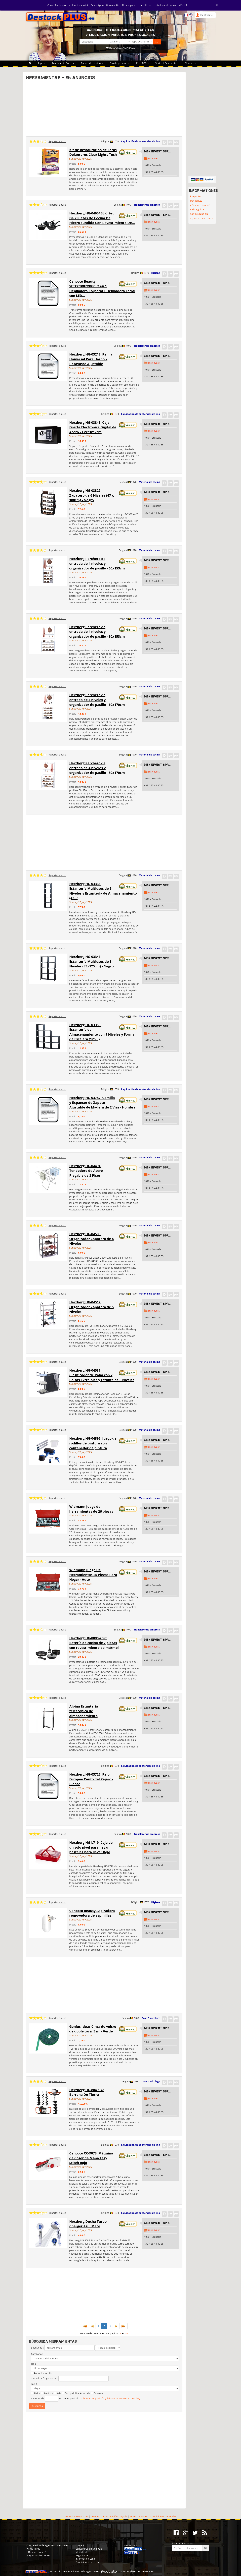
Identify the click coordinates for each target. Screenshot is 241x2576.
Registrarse (81, 2555)
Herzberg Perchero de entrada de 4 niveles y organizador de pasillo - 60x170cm (97, 700)
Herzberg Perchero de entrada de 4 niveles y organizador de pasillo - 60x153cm (97, 563)
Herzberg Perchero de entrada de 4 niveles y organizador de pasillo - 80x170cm (97, 768)
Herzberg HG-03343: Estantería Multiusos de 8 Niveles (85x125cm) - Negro (91, 961)
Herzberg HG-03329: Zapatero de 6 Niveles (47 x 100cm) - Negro (91, 495)
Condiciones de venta (87, 2562)
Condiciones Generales (163, 2516)
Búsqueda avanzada (120, 47)
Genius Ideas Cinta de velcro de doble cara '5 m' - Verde (92, 2029)
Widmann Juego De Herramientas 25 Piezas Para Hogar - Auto (93, 1575)
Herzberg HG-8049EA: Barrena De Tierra (86, 2092)
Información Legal (85, 2558)
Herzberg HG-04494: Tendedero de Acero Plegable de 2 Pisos (86, 1171)
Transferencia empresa (147, 204)
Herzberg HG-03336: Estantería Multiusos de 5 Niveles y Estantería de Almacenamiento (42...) (103, 891)
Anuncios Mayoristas (76, 2516)
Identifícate (81, 2552)
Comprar (96, 2516)
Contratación (110, 2516)
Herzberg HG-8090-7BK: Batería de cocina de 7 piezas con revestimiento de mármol (94, 1643)
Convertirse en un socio (88, 2548)
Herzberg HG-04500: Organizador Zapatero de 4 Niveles (91, 1239)
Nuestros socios (139, 2516)
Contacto (80, 2545)
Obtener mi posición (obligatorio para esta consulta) (111, 2398)
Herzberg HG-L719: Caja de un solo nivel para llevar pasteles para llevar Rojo (91, 1847)
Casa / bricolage (151, 2018)
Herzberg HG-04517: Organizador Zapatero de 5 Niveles (91, 1307)
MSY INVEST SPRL (157, 151)
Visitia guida (197, 209)
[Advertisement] (104, 108)
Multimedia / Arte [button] (63, 63)
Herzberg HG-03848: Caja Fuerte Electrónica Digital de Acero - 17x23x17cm (92, 427)
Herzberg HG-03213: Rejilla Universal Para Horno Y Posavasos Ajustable (90, 359)
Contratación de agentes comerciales (201, 216)
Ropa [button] (41, 63)
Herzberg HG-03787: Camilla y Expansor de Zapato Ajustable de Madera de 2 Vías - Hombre (102, 1102)
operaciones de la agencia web (82, 2571)
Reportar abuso (57, 141)
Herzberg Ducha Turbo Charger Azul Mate (88, 2224)
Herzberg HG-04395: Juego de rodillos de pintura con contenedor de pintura (92, 1443)
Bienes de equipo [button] (92, 63)
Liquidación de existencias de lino (140, 141)
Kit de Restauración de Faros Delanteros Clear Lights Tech (93, 152)
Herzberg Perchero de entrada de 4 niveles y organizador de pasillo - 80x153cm (97, 632)
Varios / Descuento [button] (167, 63)
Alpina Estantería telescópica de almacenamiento (83, 1711)
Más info (183, 5)
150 (127, 2333)
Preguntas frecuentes (196, 198)
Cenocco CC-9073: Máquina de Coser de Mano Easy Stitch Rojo (91, 2158)
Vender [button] (190, 63)
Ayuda (123, 2516)
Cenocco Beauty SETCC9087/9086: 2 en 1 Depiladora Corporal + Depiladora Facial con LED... (102, 288)
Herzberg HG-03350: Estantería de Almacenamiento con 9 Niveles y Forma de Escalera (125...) (102, 1032)
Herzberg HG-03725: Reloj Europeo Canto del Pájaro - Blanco (91, 1779)
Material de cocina (149, 482)
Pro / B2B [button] (142, 63)
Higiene (155, 272)
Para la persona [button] (120, 63)
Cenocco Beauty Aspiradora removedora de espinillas (92, 1913)
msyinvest (153, 158)
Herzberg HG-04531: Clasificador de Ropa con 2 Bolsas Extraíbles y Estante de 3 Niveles (101, 1375)
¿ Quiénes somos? (200, 205)
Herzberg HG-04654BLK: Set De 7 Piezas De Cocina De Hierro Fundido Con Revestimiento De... (102, 218)
